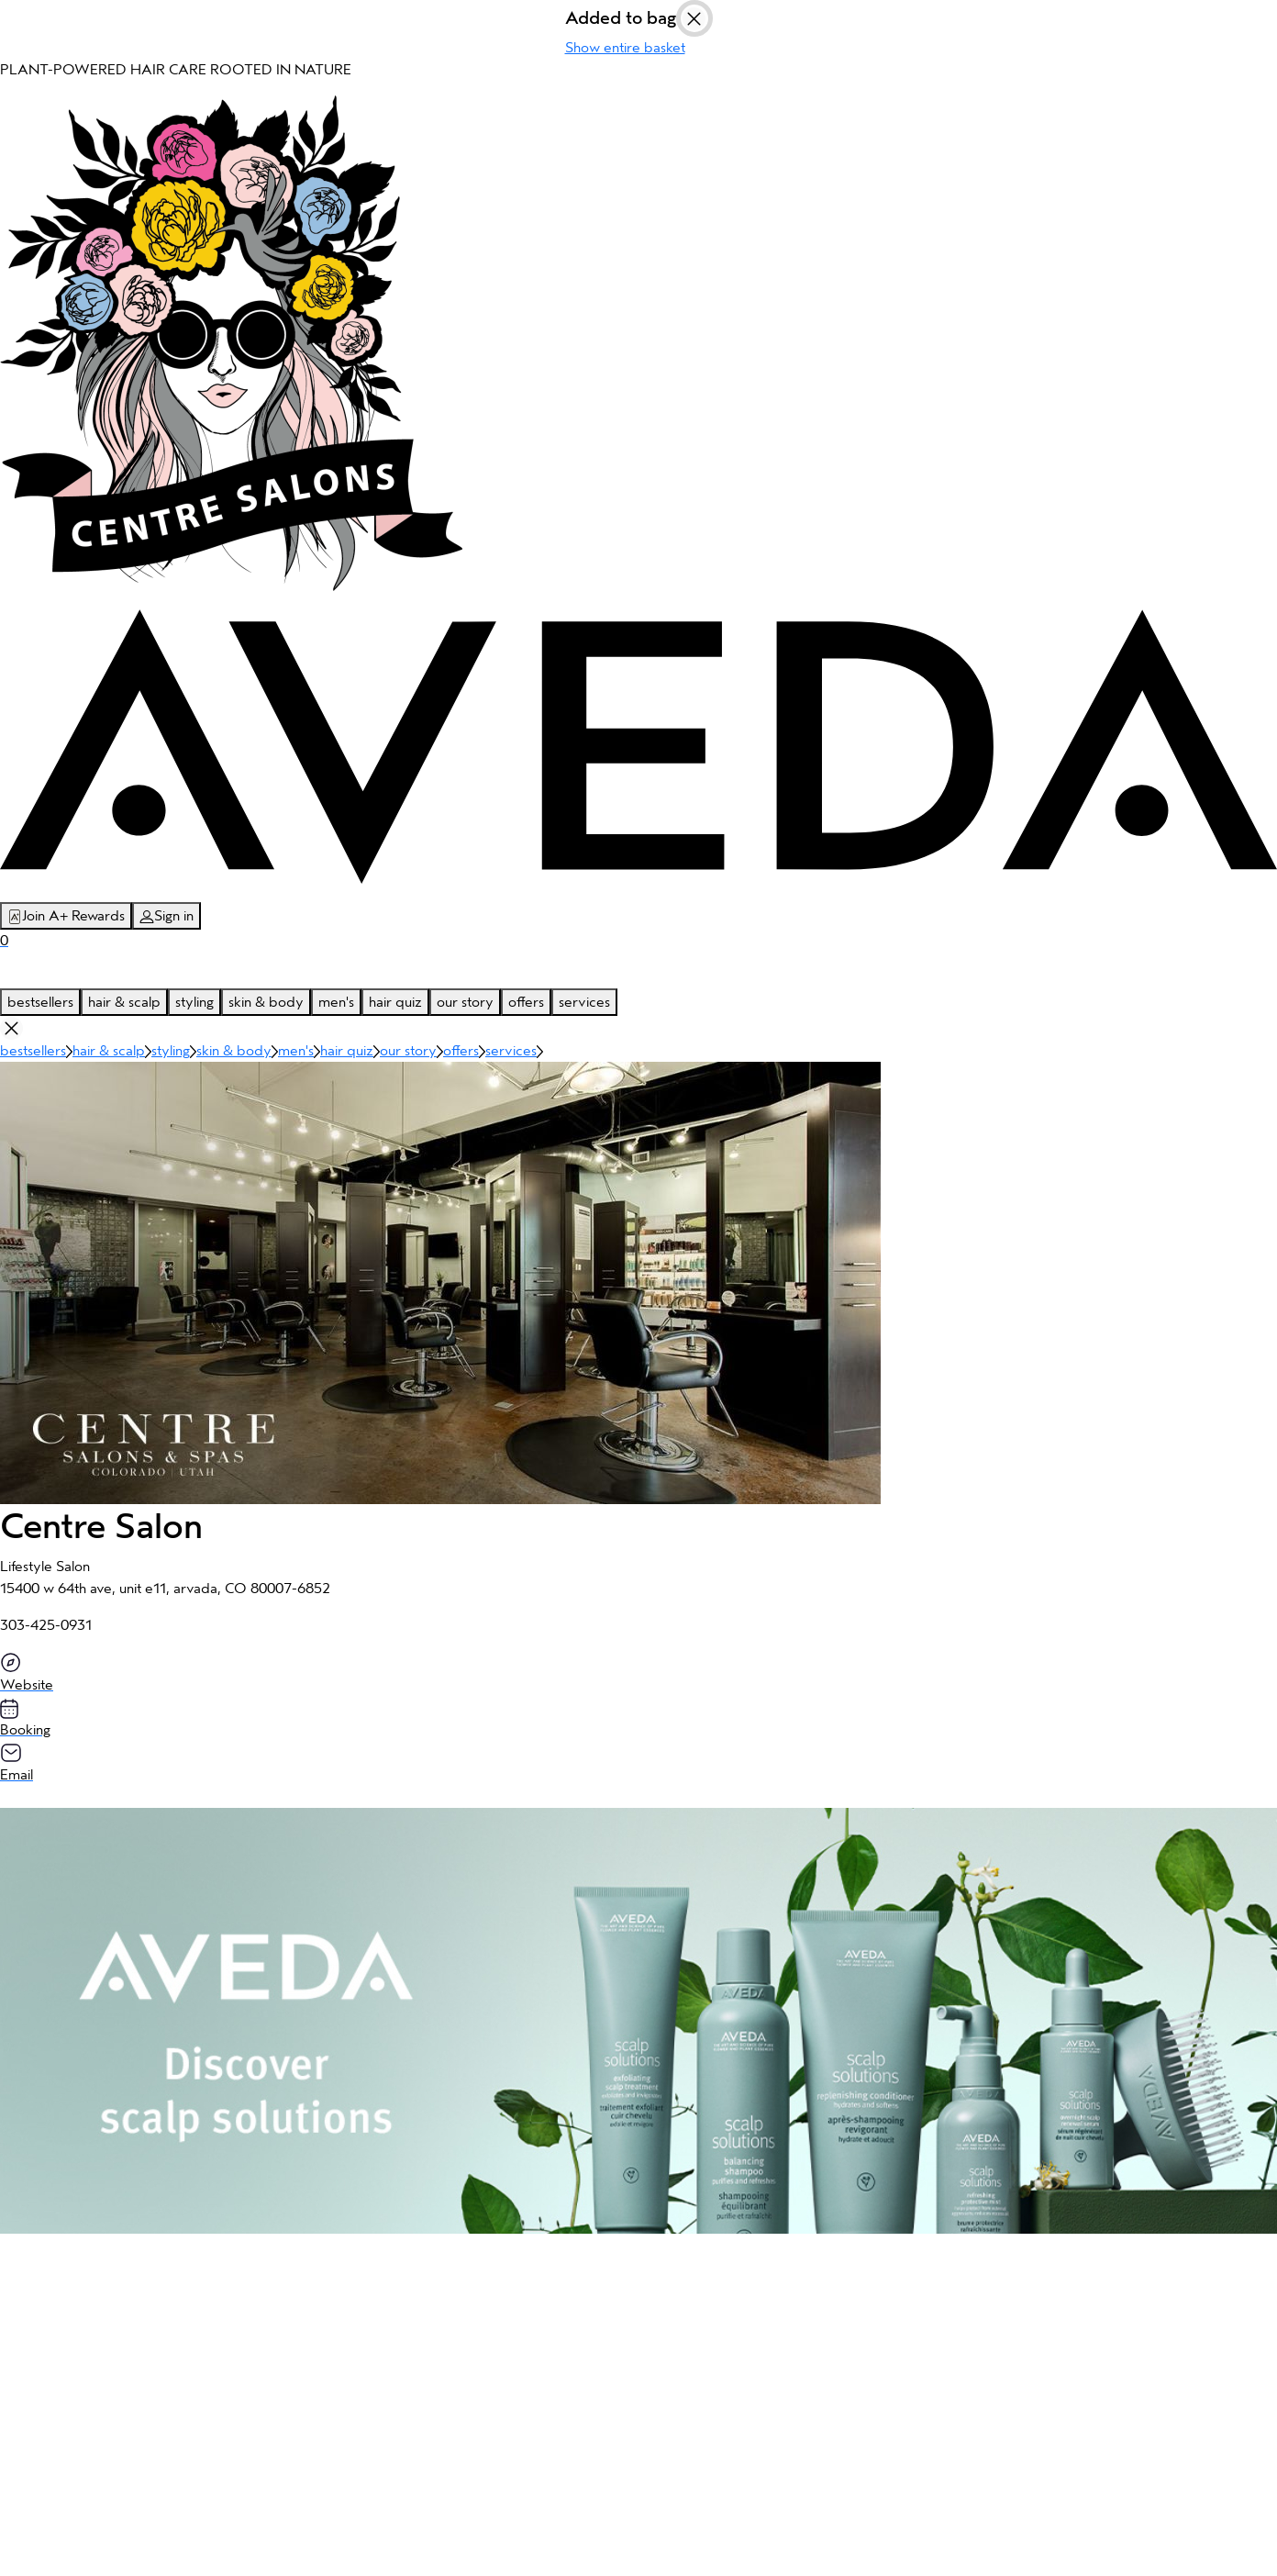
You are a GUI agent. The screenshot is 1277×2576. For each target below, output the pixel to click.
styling (194, 1002)
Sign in (166, 916)
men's (336, 1002)
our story (465, 1002)
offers (526, 1002)
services (584, 1002)
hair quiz (395, 1002)
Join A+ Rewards (66, 916)
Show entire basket (625, 47)
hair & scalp (124, 1002)
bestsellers (40, 1002)
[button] (638, 2021)
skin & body (266, 1002)
